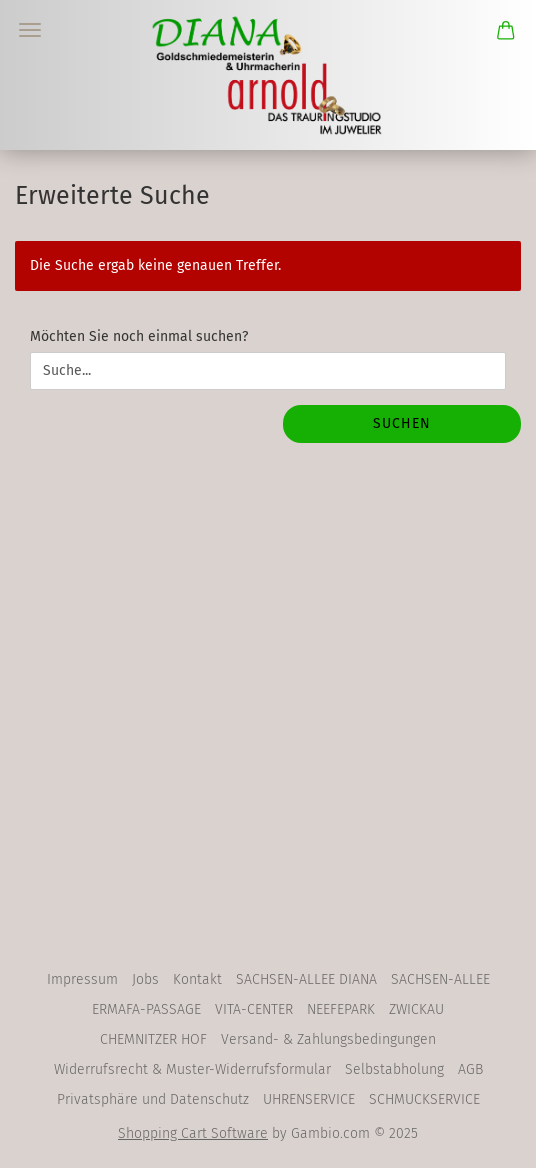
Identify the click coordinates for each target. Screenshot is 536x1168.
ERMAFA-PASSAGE (146, 1009)
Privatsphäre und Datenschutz (153, 1099)
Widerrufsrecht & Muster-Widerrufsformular (192, 1069)
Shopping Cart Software (193, 1133)
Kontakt (197, 979)
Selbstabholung (394, 1069)
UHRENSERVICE (309, 1099)
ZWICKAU (416, 1009)
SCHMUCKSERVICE (424, 1099)
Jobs (145, 979)
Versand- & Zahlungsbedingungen (328, 1039)
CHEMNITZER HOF (153, 1039)
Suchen (402, 423)
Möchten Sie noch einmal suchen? (139, 336)
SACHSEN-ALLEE (440, 979)
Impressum (82, 979)
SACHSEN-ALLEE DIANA (306, 979)
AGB (470, 1069)
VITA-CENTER (254, 1009)
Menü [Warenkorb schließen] (30, 30)
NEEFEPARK (341, 1009)
